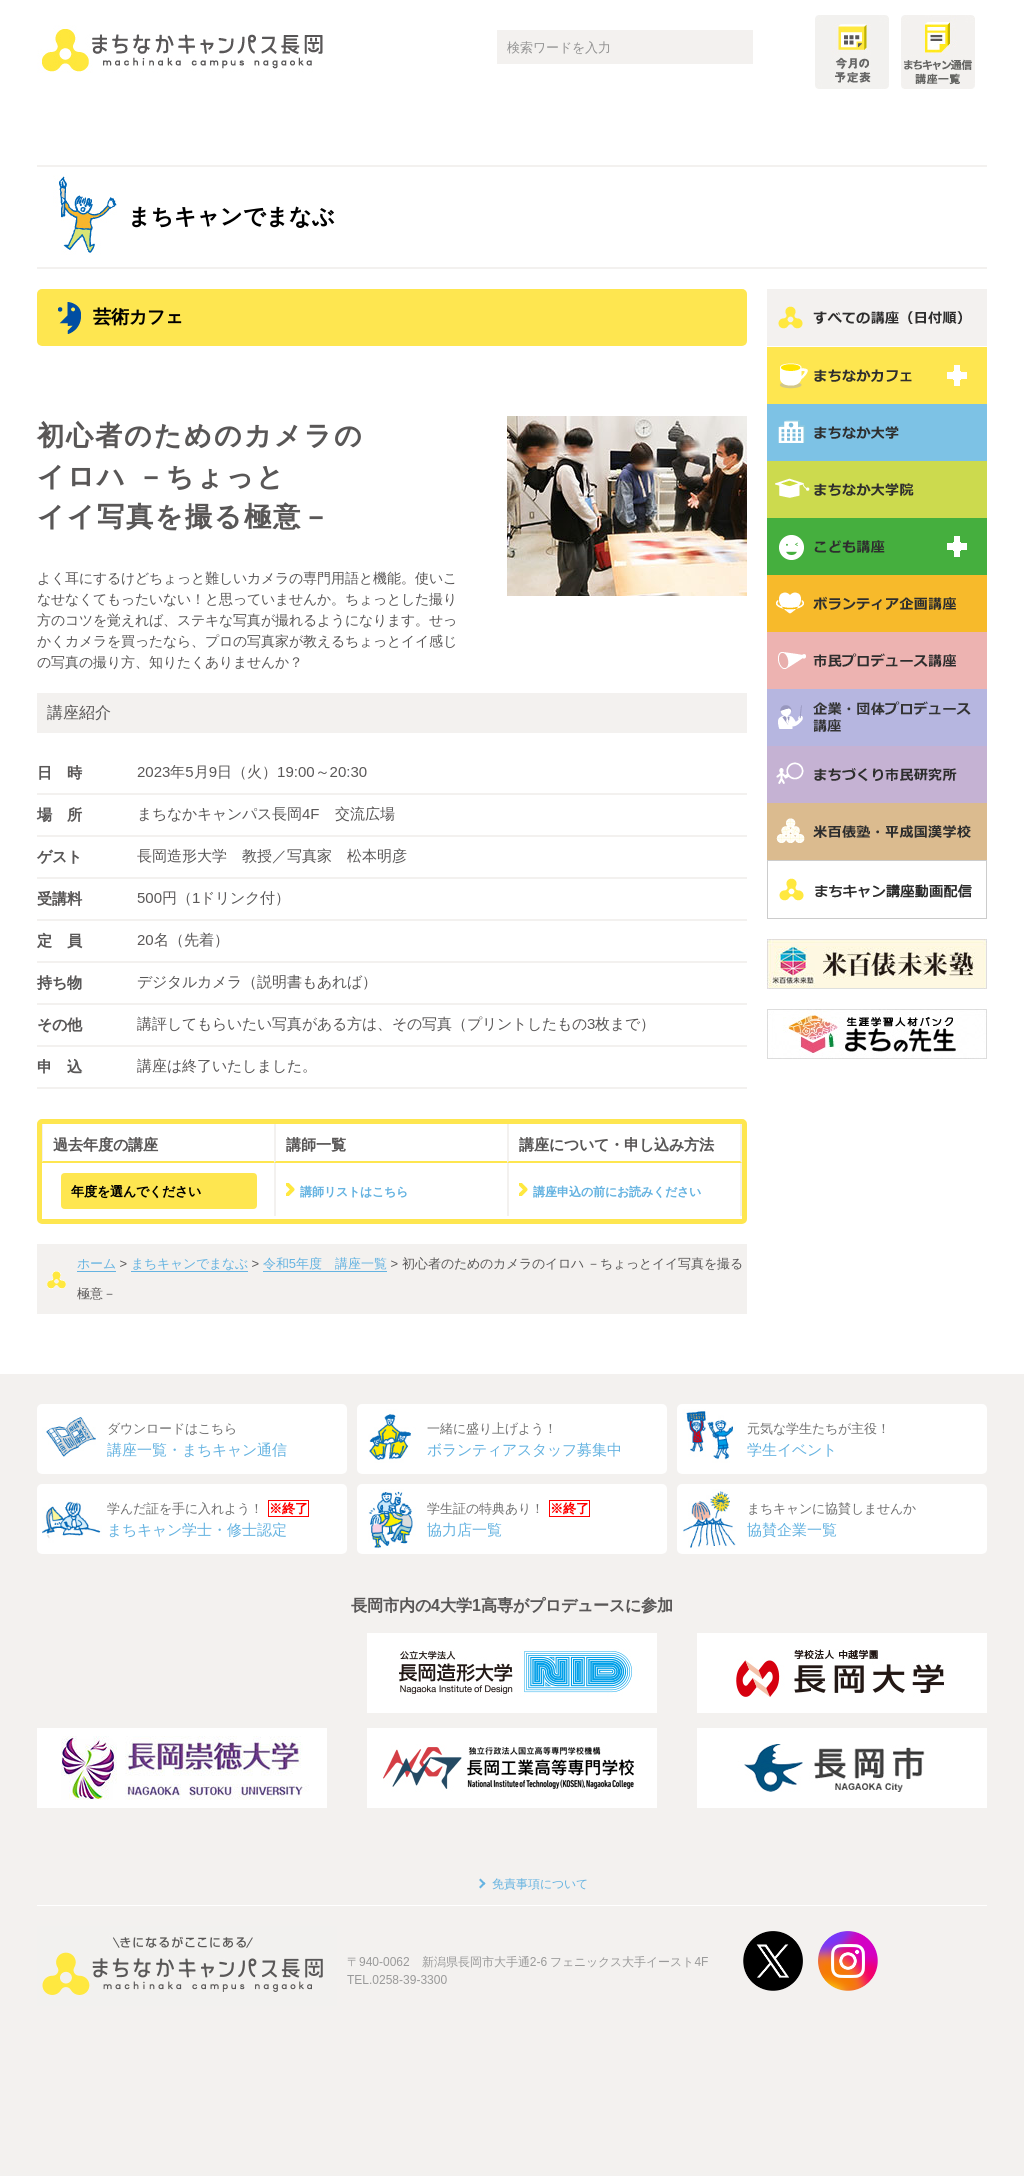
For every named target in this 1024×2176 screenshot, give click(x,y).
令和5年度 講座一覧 (325, 1263)
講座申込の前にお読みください (617, 1192)
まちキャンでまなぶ (189, 1263)
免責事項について (540, 1884)
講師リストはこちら (354, 1192)
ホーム (96, 1263)
